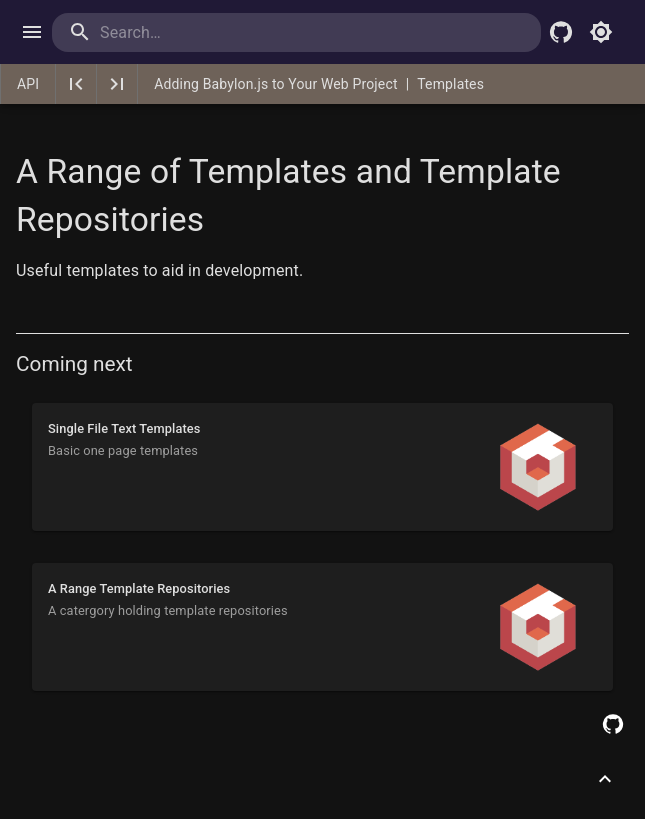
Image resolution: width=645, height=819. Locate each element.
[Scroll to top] (605, 779)
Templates (450, 84)
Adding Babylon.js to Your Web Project (275, 84)
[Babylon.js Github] (561, 32)
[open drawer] (32, 32)
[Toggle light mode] (601, 32)
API (28, 84)
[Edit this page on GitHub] (613, 724)
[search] (181, 32)
